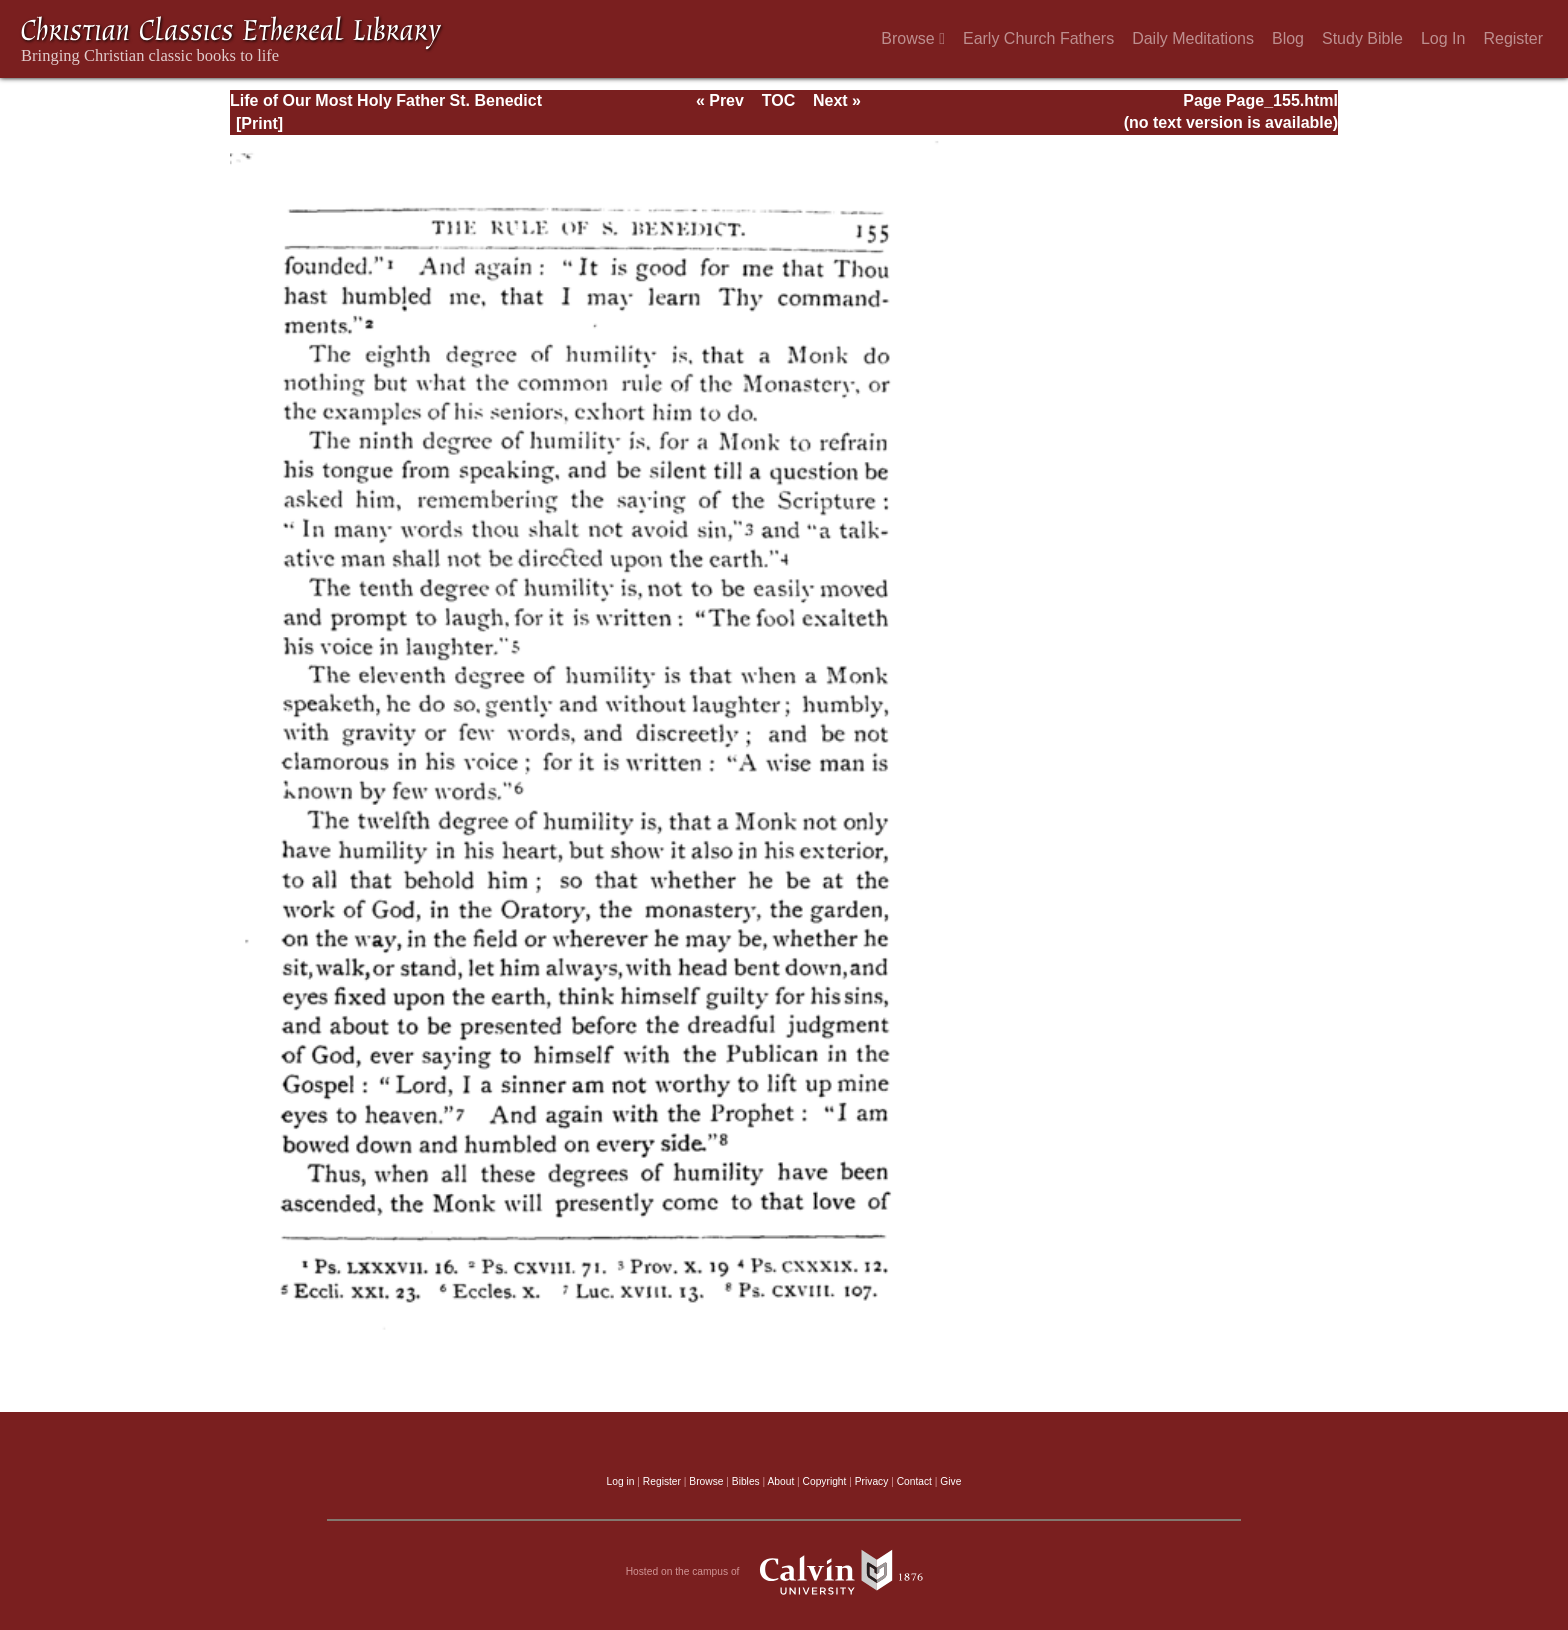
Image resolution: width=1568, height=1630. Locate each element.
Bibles (746, 1481)
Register (1513, 38)
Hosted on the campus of (784, 1572)
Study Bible (1362, 38)
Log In (1443, 38)
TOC (778, 100)
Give (950, 1481)
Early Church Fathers (1038, 38)
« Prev (720, 100)
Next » (837, 100)
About (780, 1481)
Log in (621, 1481)
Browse (913, 38)
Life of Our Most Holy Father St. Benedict (386, 100)
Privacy (872, 1481)
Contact (914, 1481)
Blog (1288, 38)
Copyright (825, 1481)
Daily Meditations (1193, 38)
